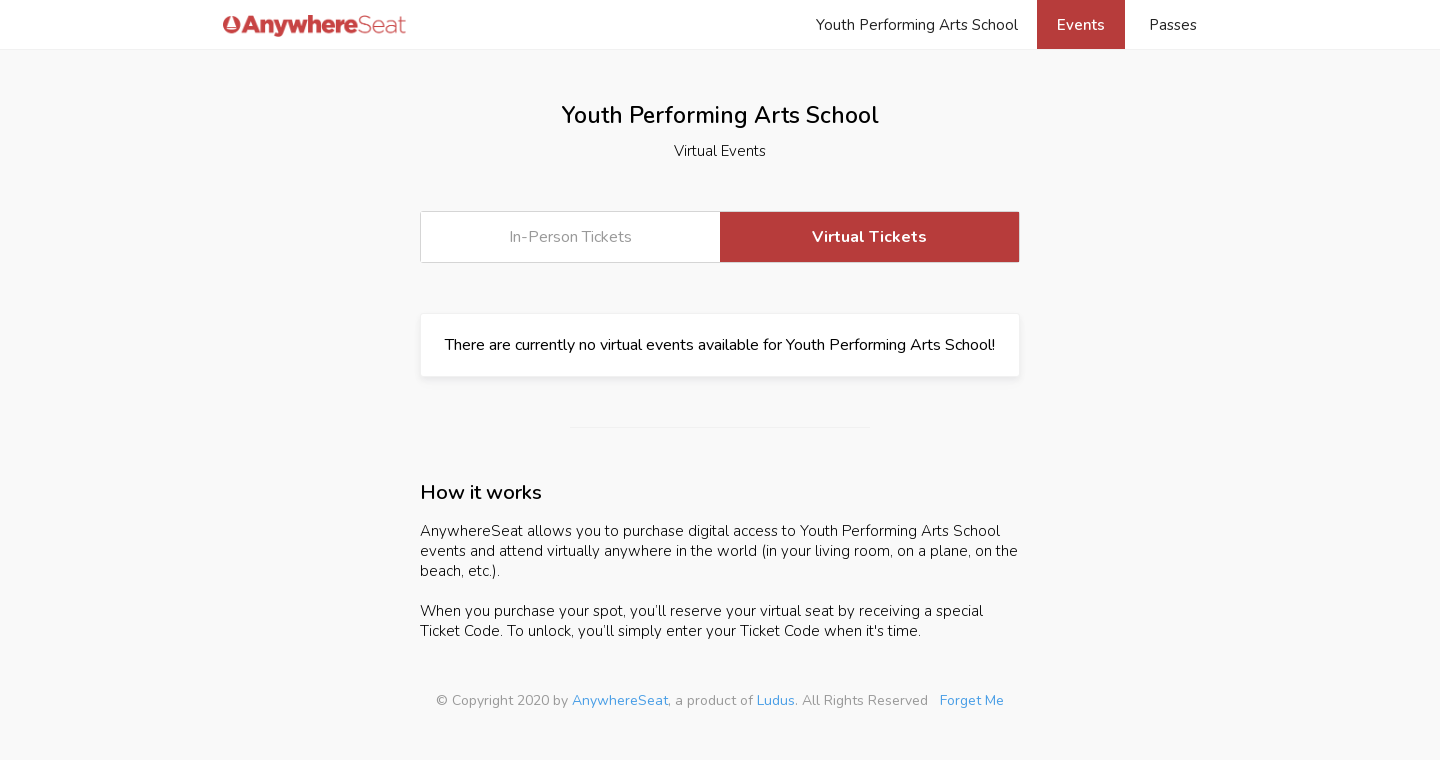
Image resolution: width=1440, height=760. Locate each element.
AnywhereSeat (620, 700)
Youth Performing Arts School (917, 25)
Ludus (776, 700)
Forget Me (972, 700)
